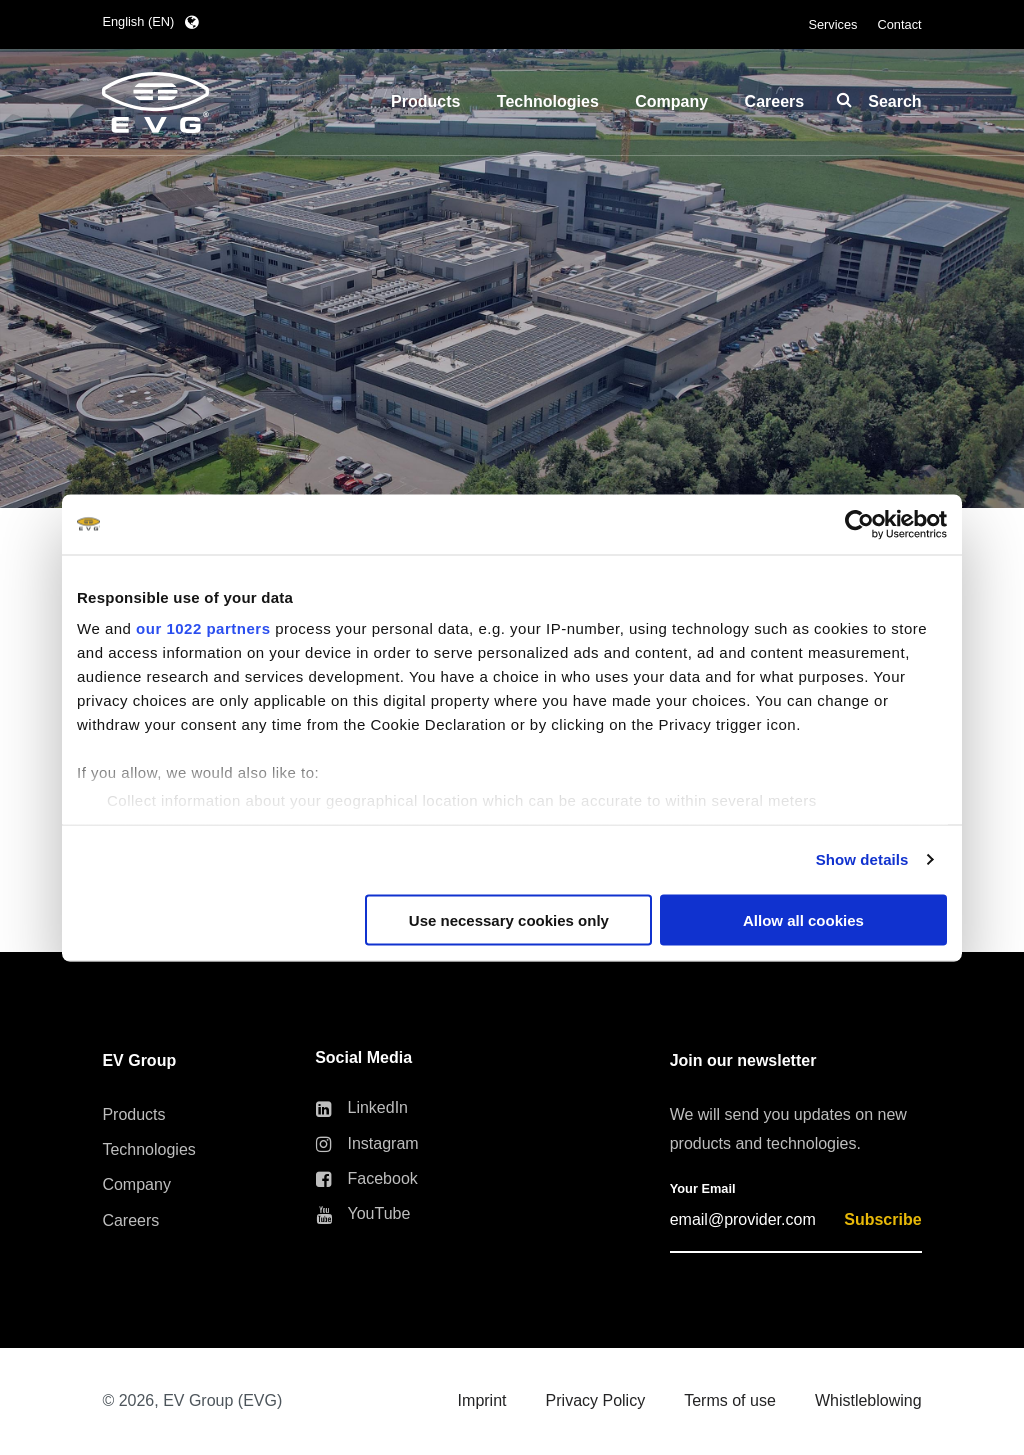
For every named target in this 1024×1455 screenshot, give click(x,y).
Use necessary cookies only (509, 919)
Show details (862, 859)
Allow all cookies (803, 919)
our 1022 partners (203, 628)
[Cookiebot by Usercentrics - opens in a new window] (859, 524)
